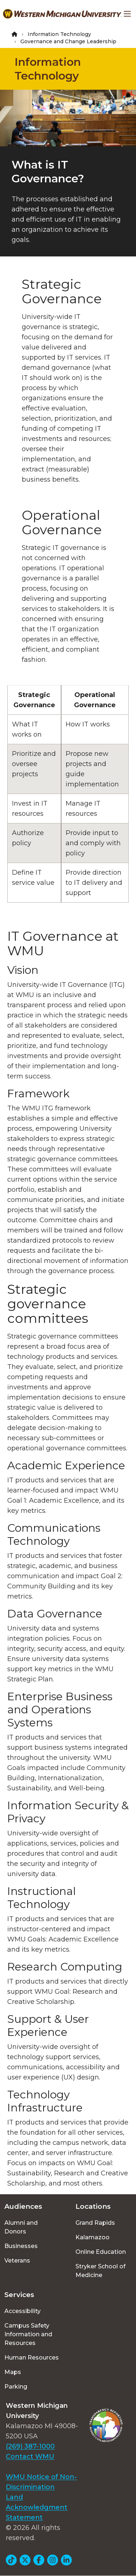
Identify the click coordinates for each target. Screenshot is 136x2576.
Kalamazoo (92, 2237)
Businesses (21, 2246)
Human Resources (31, 2357)
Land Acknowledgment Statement (36, 2507)
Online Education (100, 2251)
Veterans (17, 2260)
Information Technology (59, 34)
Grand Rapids (95, 2222)
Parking (15, 2386)
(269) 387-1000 (30, 2446)
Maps (12, 2372)
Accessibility (22, 2311)
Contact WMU (30, 2456)
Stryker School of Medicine (100, 2271)
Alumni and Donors (21, 2227)
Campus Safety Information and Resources (28, 2334)
